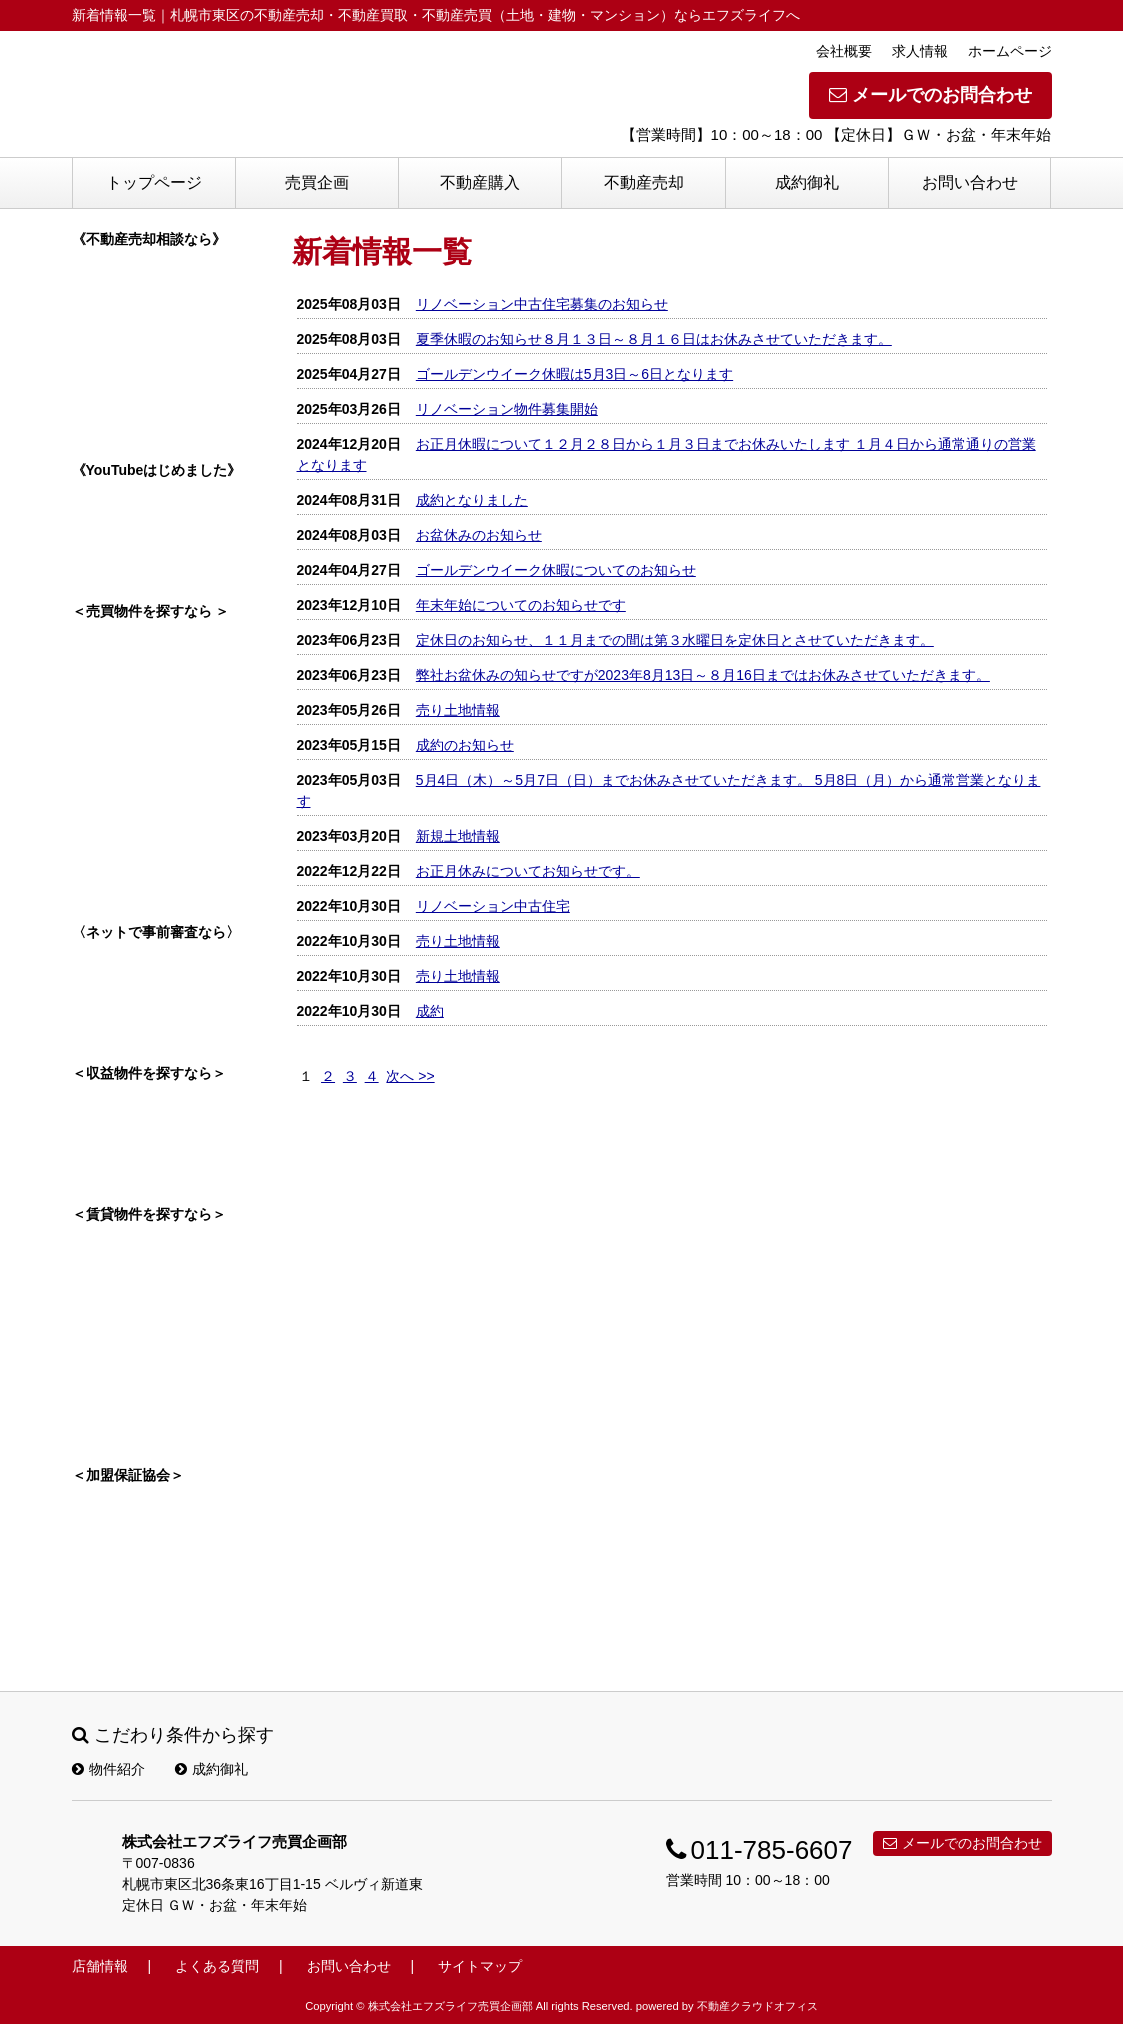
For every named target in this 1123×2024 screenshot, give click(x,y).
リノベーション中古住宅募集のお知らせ (542, 304)
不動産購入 (480, 182)
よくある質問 (217, 1966)
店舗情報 (100, 1966)
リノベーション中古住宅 (493, 906)
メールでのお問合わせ (930, 95)
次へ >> (410, 1076)
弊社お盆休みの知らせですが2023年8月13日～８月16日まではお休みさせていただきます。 (703, 675)
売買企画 (317, 182)
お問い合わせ (970, 182)
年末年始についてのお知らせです (521, 605)
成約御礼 (807, 182)
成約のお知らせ (465, 745)
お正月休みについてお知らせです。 (528, 871)
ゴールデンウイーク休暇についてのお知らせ (556, 570)
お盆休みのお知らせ (479, 535)
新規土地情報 (458, 836)
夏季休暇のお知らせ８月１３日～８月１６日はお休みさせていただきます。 (654, 339)
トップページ (154, 182)
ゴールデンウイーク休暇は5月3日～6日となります (574, 374)
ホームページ (1010, 51)
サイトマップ (480, 1966)
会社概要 (844, 51)
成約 (430, 1011)
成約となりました (472, 500)
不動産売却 (644, 182)
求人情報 (920, 51)
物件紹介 (108, 1769)
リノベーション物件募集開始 (507, 409)
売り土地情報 (458, 710)
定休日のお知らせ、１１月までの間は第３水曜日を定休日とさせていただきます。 (675, 640)
